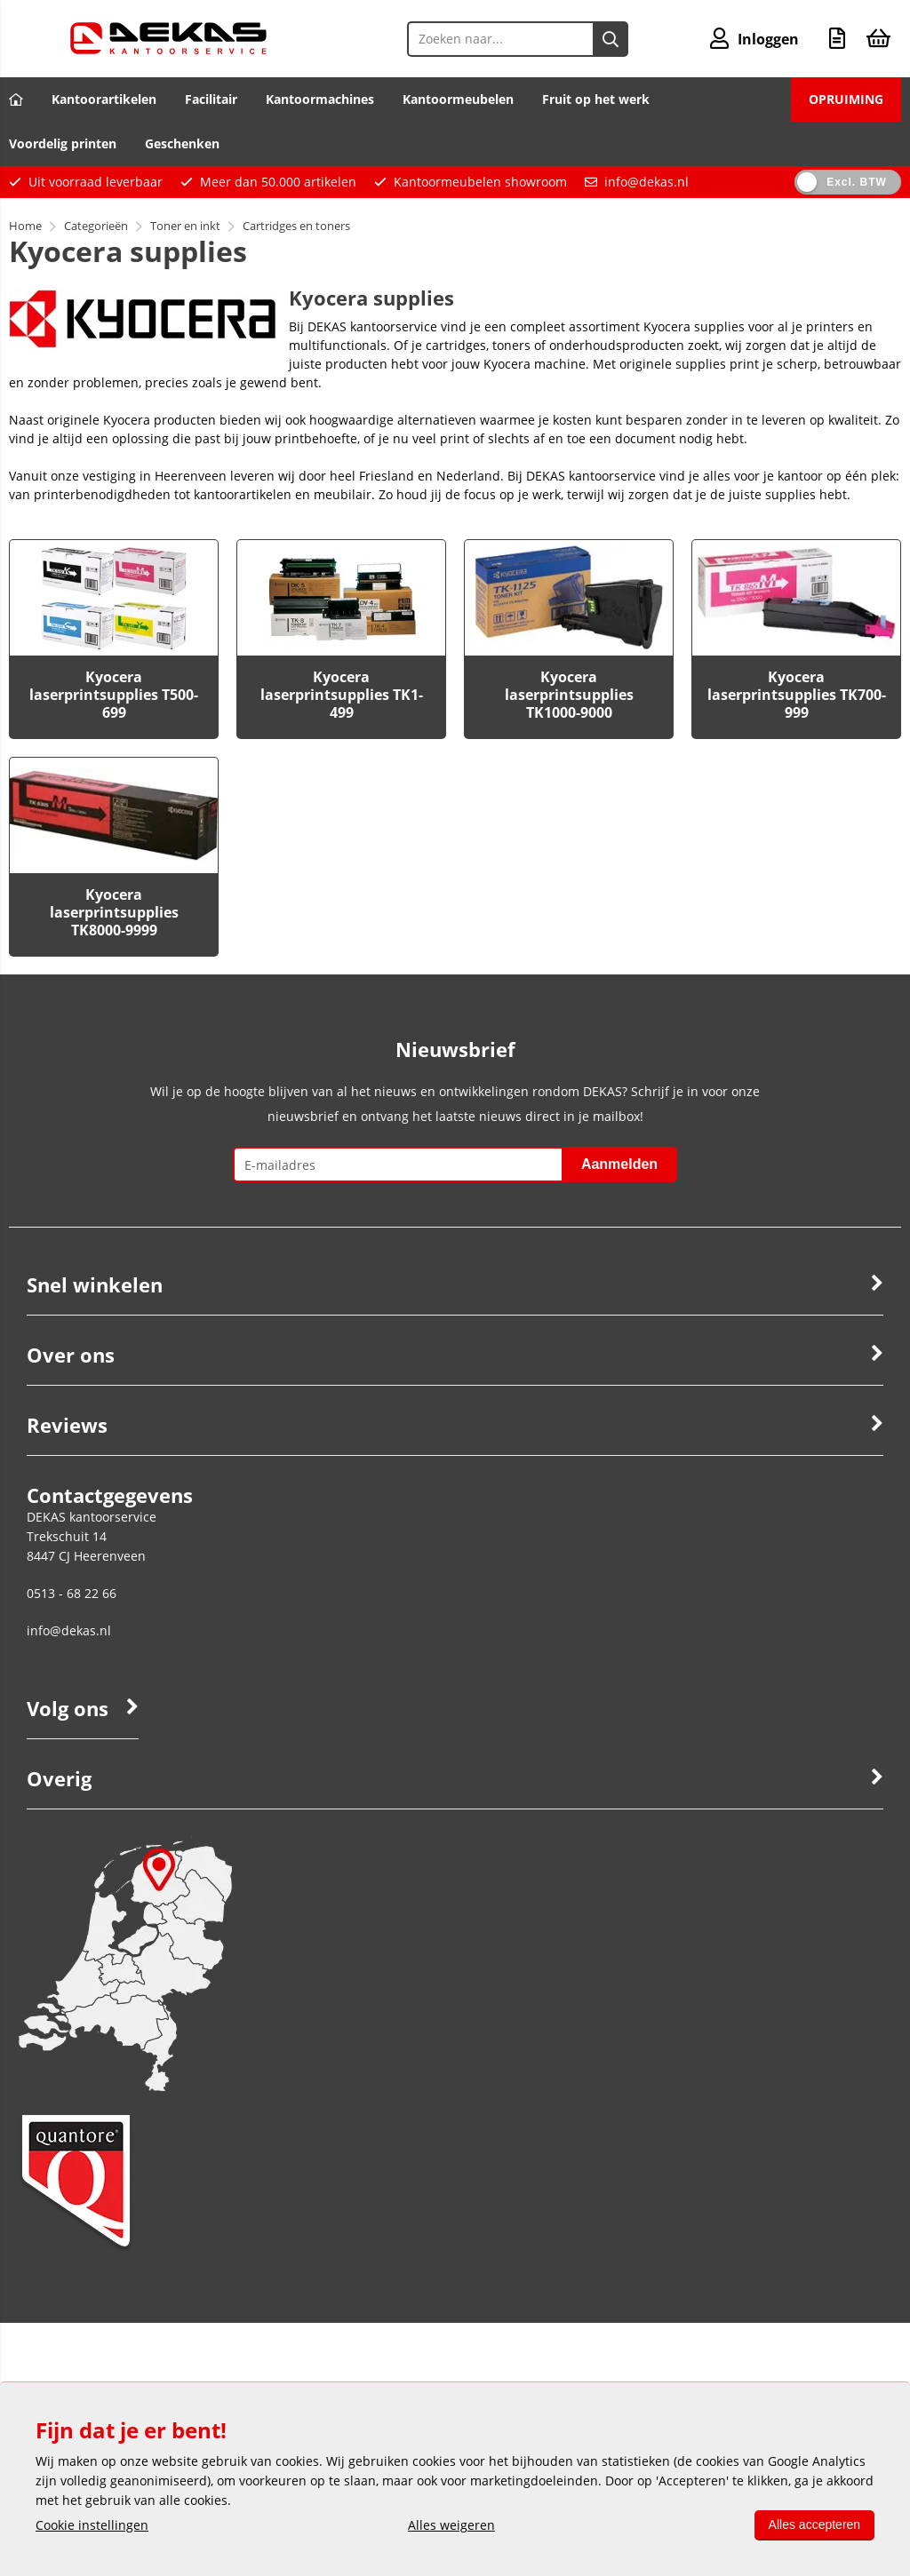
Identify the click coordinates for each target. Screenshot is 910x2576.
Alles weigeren (451, 2524)
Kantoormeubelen (458, 99)
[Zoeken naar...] (610, 39)
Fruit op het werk (596, 99)
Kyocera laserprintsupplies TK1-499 (341, 694)
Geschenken (182, 143)
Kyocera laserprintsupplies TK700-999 (796, 694)
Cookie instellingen (92, 2524)
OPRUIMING (846, 99)
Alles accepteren (814, 2524)
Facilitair (211, 99)
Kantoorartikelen (104, 99)
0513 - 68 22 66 (71, 1593)
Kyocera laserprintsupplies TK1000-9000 (569, 694)
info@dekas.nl (646, 181)
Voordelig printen (62, 143)
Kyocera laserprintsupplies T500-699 (113, 694)
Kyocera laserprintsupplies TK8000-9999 (114, 912)
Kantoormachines (320, 99)
